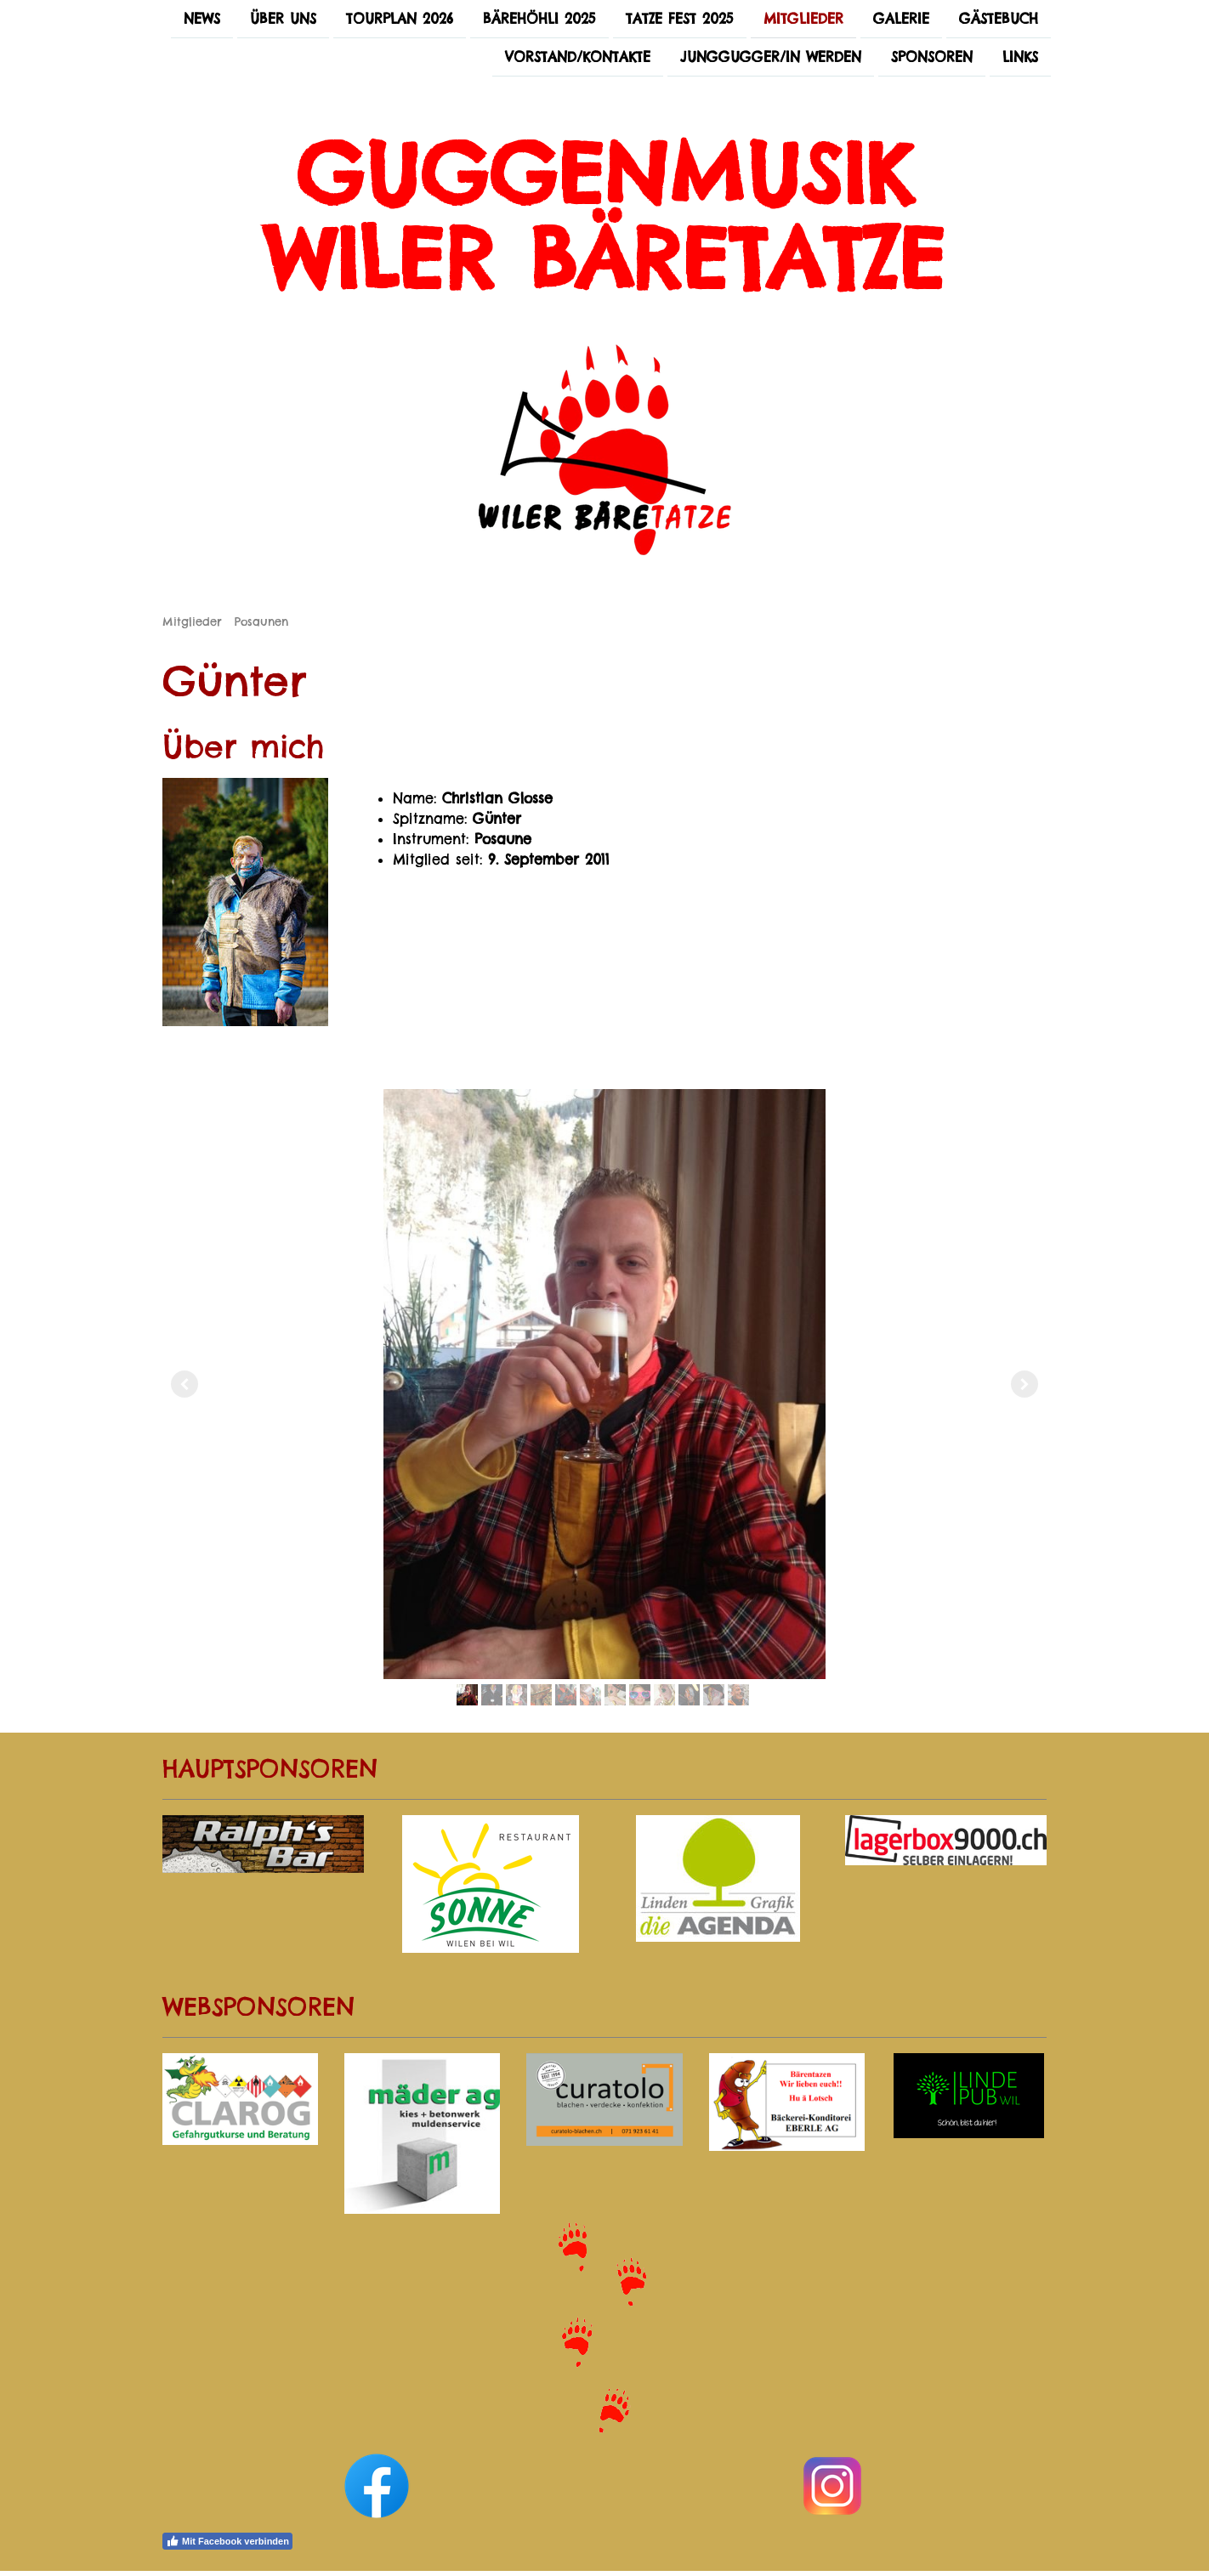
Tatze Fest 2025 (680, 18)
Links (1020, 58)
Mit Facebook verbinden (227, 2541)
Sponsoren (932, 58)
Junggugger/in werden (770, 58)
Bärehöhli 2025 (539, 18)
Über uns (283, 18)
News (202, 18)
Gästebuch (998, 18)
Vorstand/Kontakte (577, 58)
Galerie (901, 18)
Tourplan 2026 (399, 18)
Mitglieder (803, 18)
